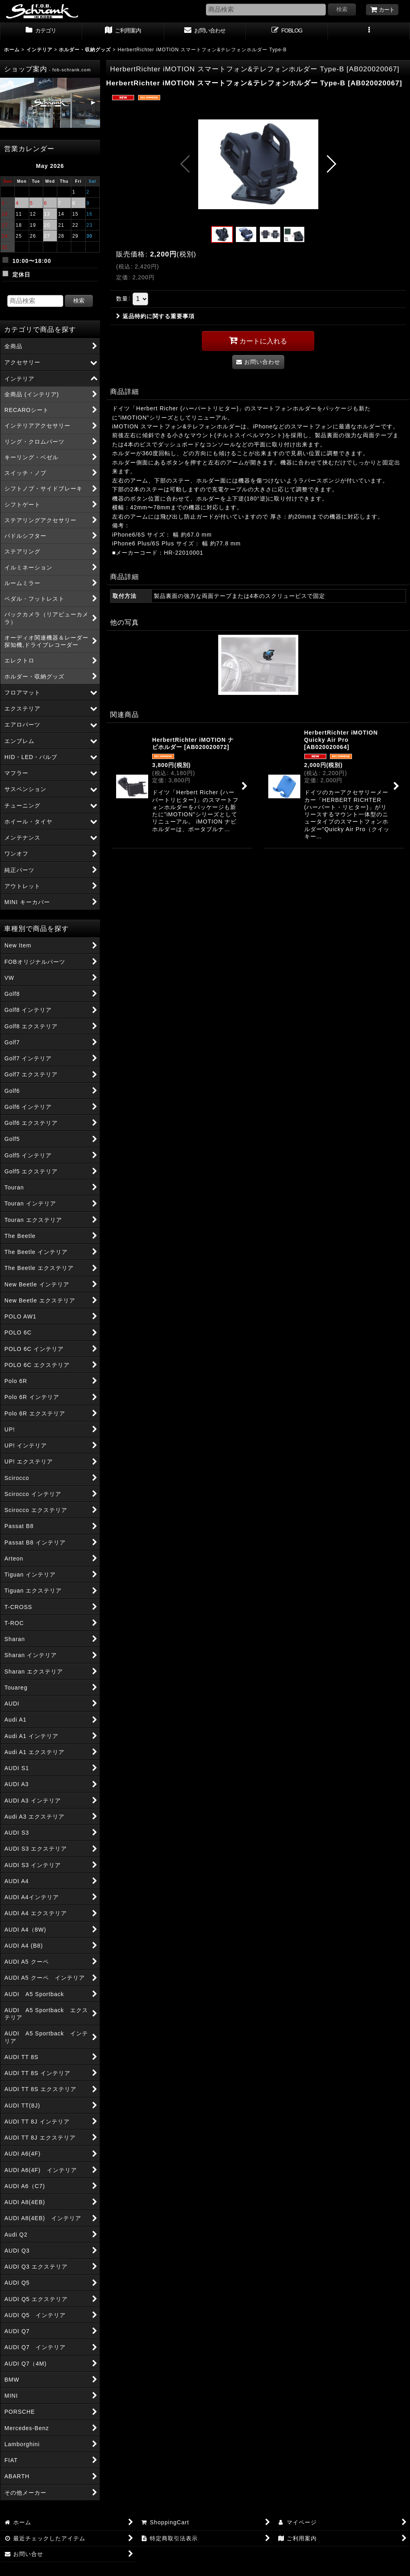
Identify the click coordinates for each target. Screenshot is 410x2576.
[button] (369, 31)
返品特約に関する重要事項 (155, 316)
